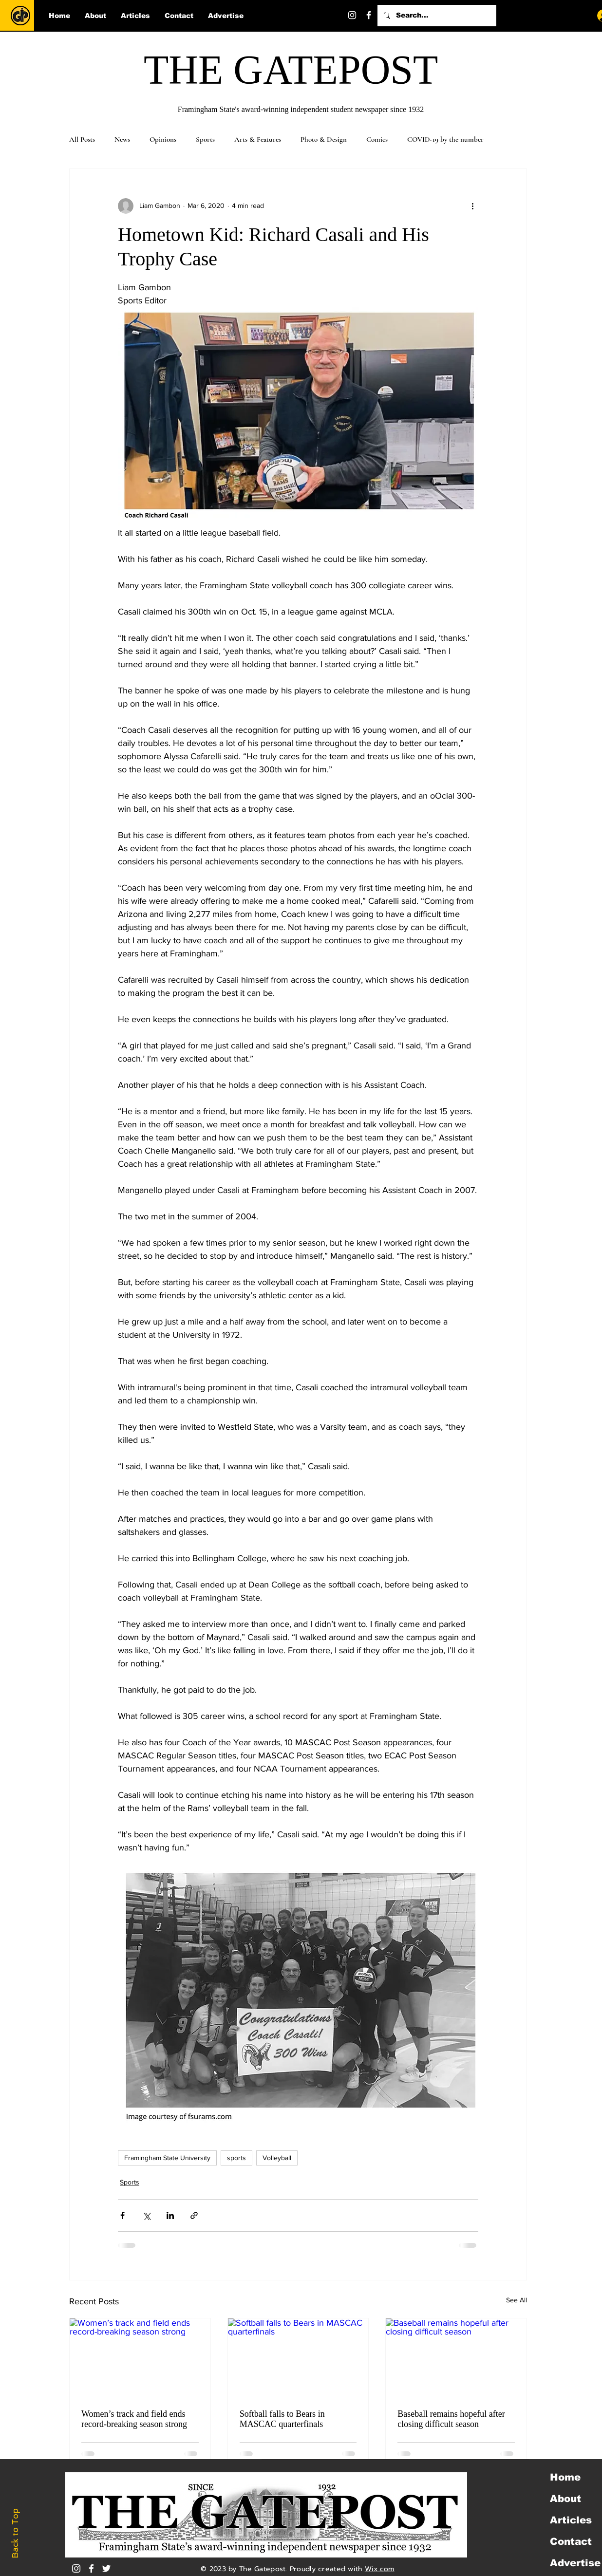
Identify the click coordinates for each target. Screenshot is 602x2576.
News (122, 139)
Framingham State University (167, 2158)
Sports (205, 139)
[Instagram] (352, 15)
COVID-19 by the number (445, 139)
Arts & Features (257, 139)
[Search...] (436, 15)
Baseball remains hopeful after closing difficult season (451, 2419)
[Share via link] (194, 2215)
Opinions (163, 139)
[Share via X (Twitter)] (146, 2215)
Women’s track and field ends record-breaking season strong (134, 2419)
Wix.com (380, 2569)
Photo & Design (324, 139)
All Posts (82, 139)
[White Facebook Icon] (91, 2568)
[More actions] (472, 206)
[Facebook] (368, 15)
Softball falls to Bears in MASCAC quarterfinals (282, 2419)
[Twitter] (385, 15)
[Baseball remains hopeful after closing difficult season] (456, 2357)
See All (516, 2300)
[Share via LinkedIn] (170, 2215)
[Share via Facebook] (122, 2215)
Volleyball (277, 2158)
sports (236, 2158)
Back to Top (15, 2533)
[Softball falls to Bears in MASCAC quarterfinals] (298, 2357)
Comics (377, 139)
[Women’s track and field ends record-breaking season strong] (140, 2357)
